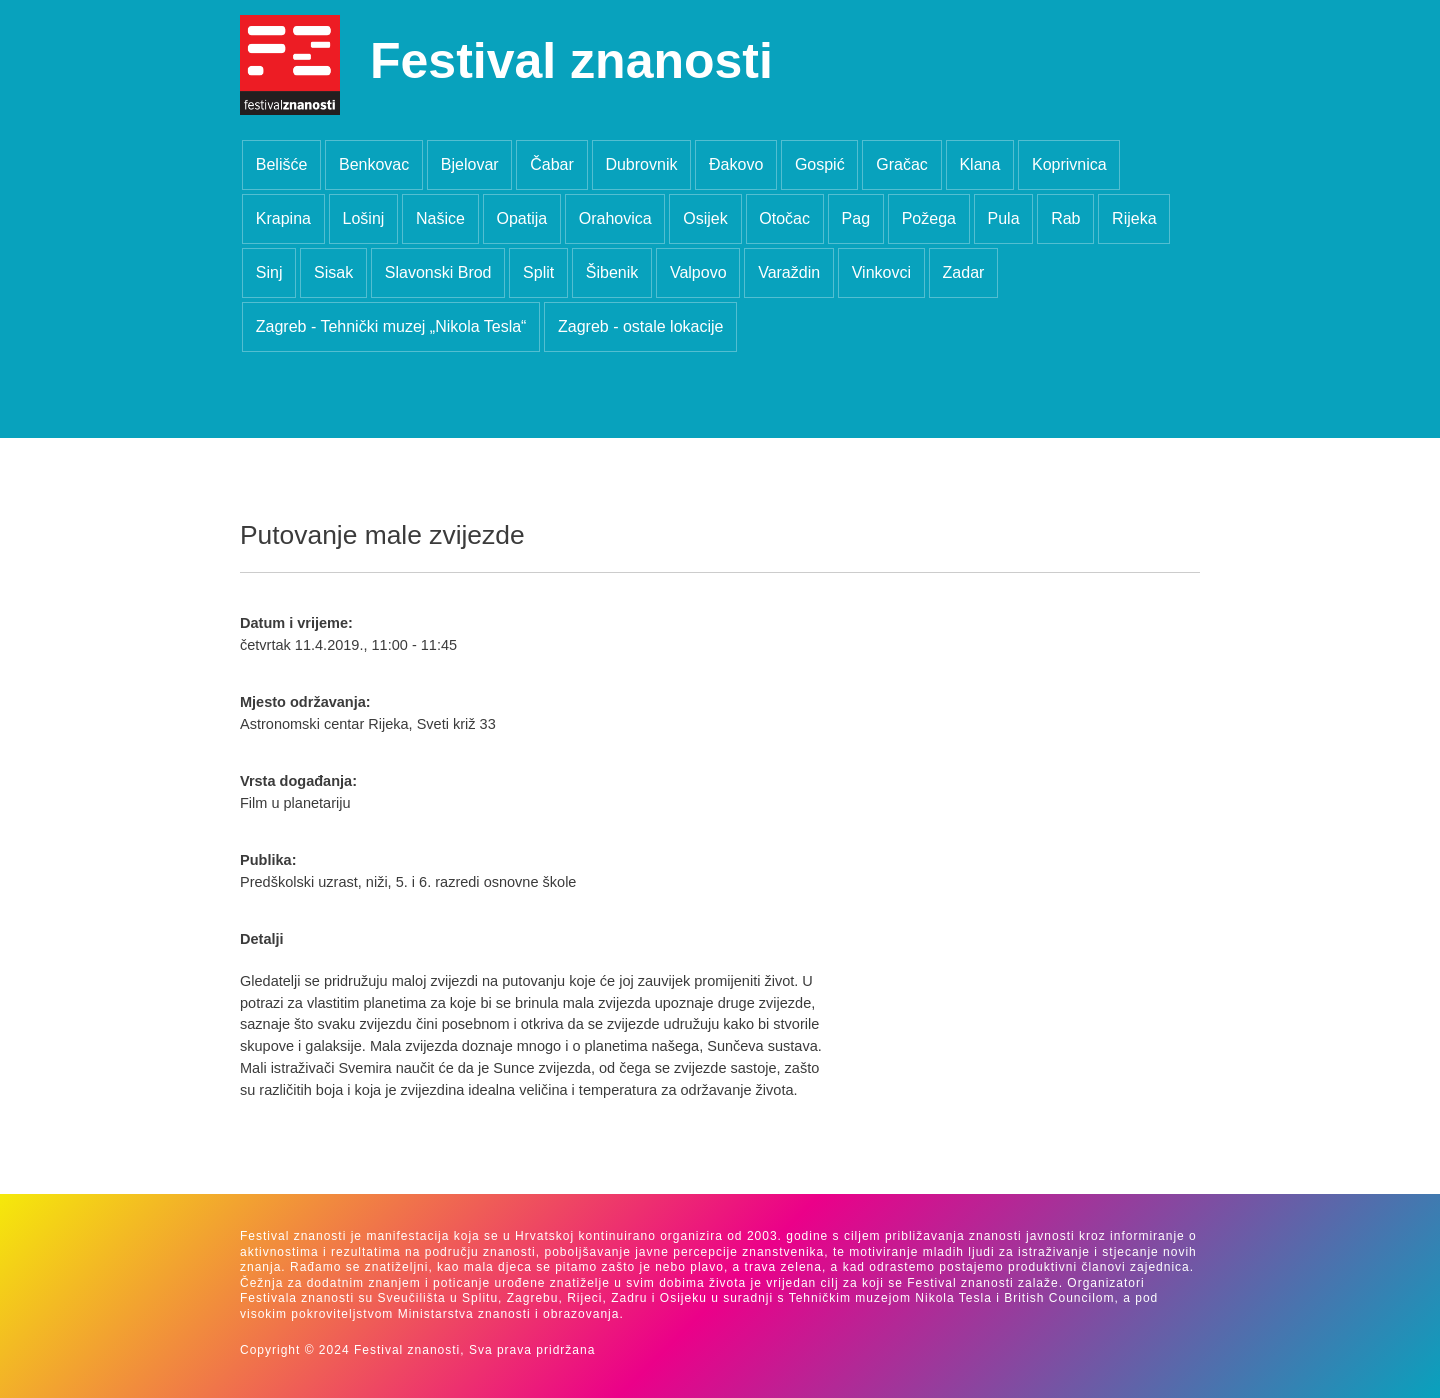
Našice (440, 218)
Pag (856, 218)
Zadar (964, 272)
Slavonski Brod (438, 272)
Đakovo (736, 164)
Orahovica (615, 218)
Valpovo (698, 272)
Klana (979, 164)
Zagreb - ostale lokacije (640, 326)
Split (538, 272)
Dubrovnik (641, 164)
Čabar (552, 164)
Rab (1065, 218)
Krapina (283, 218)
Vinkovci (881, 272)
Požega (929, 218)
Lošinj (364, 218)
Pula (1004, 218)
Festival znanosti (571, 61)
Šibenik (612, 272)
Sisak (333, 272)
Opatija (521, 218)
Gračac (902, 164)
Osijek (705, 218)
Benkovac (374, 164)
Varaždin (789, 272)
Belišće (282, 164)
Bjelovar (470, 164)
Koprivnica (1069, 164)
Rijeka (1134, 218)
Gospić (820, 164)
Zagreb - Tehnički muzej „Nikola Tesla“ (391, 326)
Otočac (784, 218)
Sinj (269, 272)
